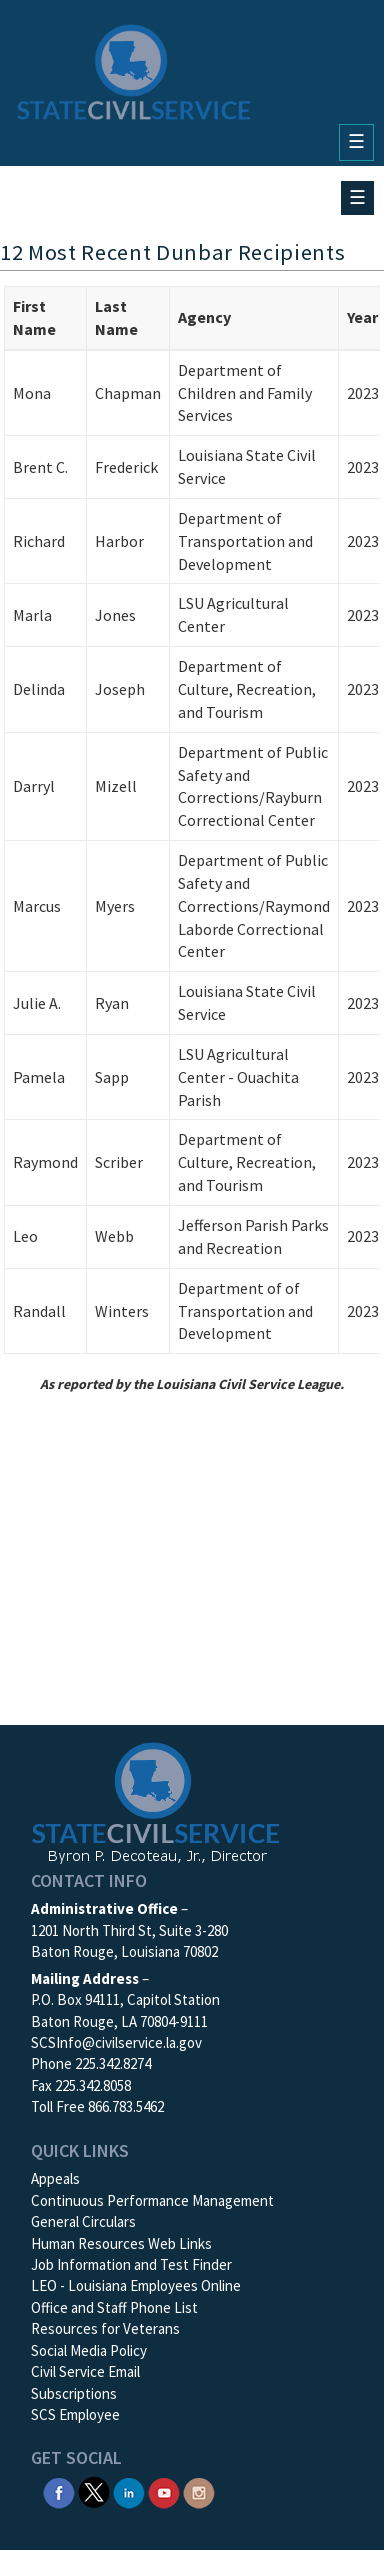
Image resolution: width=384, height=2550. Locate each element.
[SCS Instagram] (199, 2490)
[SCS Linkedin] (129, 2490)
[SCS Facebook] (59, 2490)
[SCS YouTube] (164, 2490)
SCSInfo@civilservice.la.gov (116, 2042)
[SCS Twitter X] (94, 2490)
